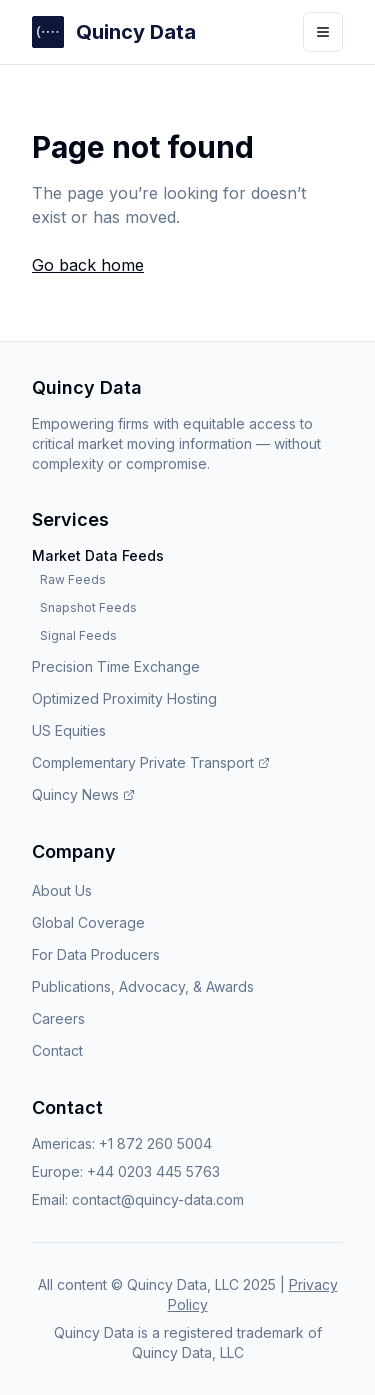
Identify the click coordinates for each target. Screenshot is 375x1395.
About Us (62, 890)
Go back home (88, 265)
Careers (58, 1018)
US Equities (69, 730)
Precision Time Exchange (116, 666)
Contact (57, 1050)
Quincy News (83, 794)
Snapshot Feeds (88, 607)
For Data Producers (96, 954)
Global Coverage (88, 922)
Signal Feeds (78, 635)
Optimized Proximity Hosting (124, 698)
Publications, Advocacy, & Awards (143, 986)
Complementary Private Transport (151, 762)
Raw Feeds (73, 579)
